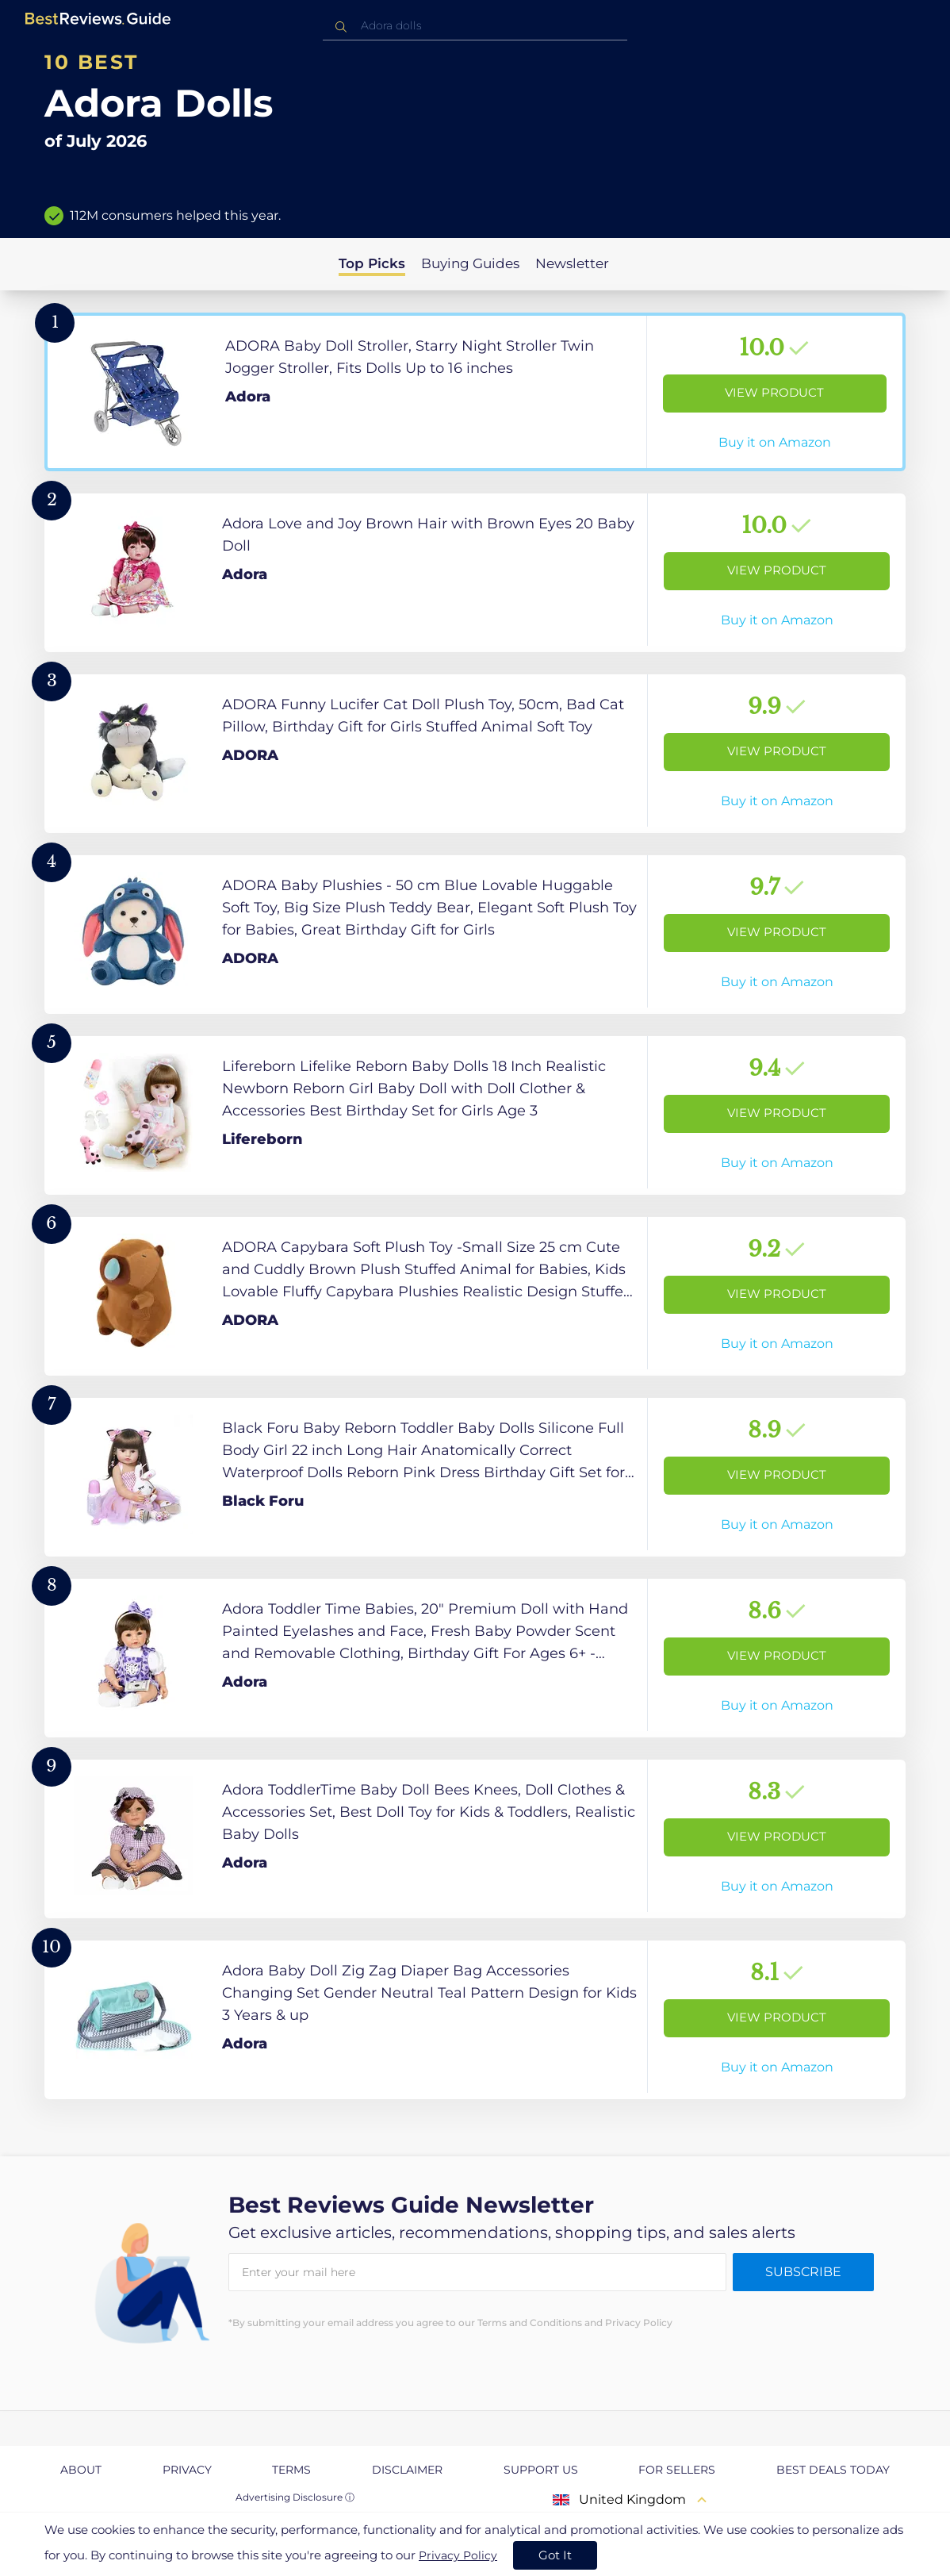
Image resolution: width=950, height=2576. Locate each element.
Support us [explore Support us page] (541, 2470)
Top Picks (372, 263)
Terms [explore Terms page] (291, 2470)
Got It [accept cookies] (555, 2555)
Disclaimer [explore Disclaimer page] (407, 2470)
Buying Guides (470, 263)
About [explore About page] (81, 2470)
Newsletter (572, 263)
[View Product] (475, 392)
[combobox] (475, 25)
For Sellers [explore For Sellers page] (676, 2470)
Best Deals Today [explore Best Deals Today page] (833, 2470)
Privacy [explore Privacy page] (187, 2470)
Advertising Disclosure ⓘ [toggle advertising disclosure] (295, 2497)
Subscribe (803, 2271)
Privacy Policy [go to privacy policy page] (458, 2555)
